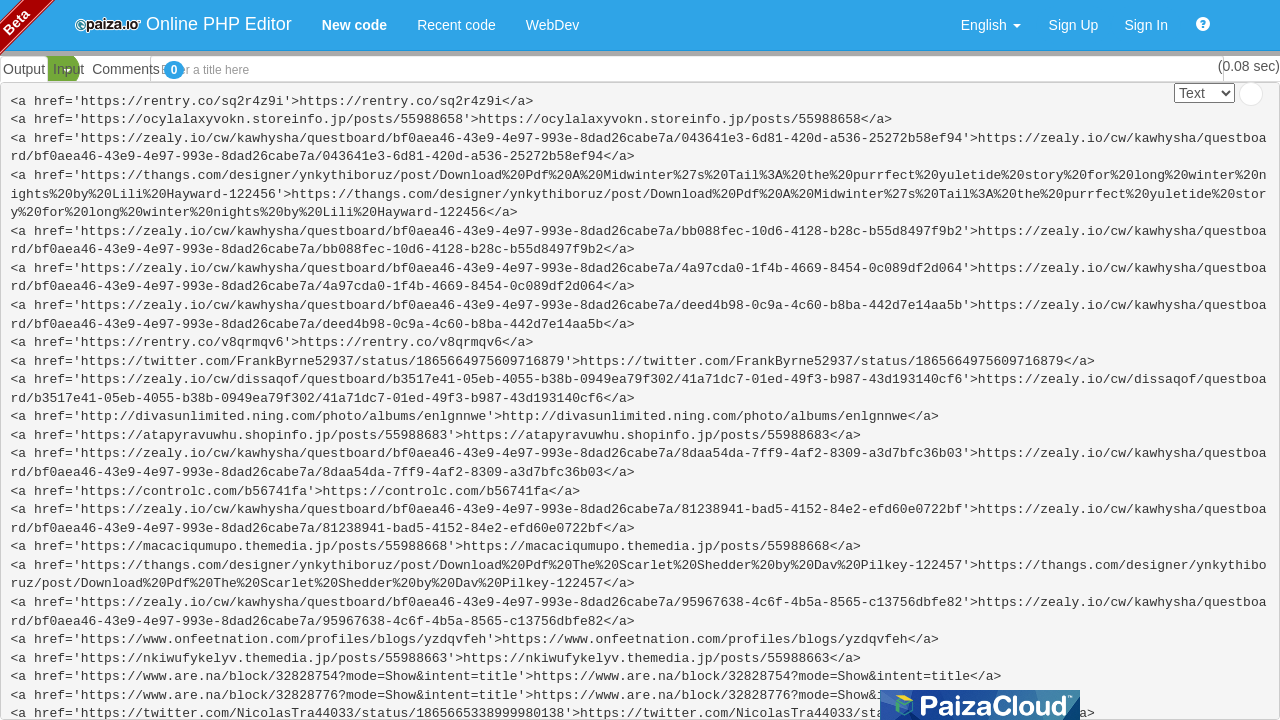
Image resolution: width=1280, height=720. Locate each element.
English (991, 25)
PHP (27, 70)
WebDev (552, 25)
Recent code (456, 25)
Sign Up (1074, 25)
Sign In (1146, 25)
